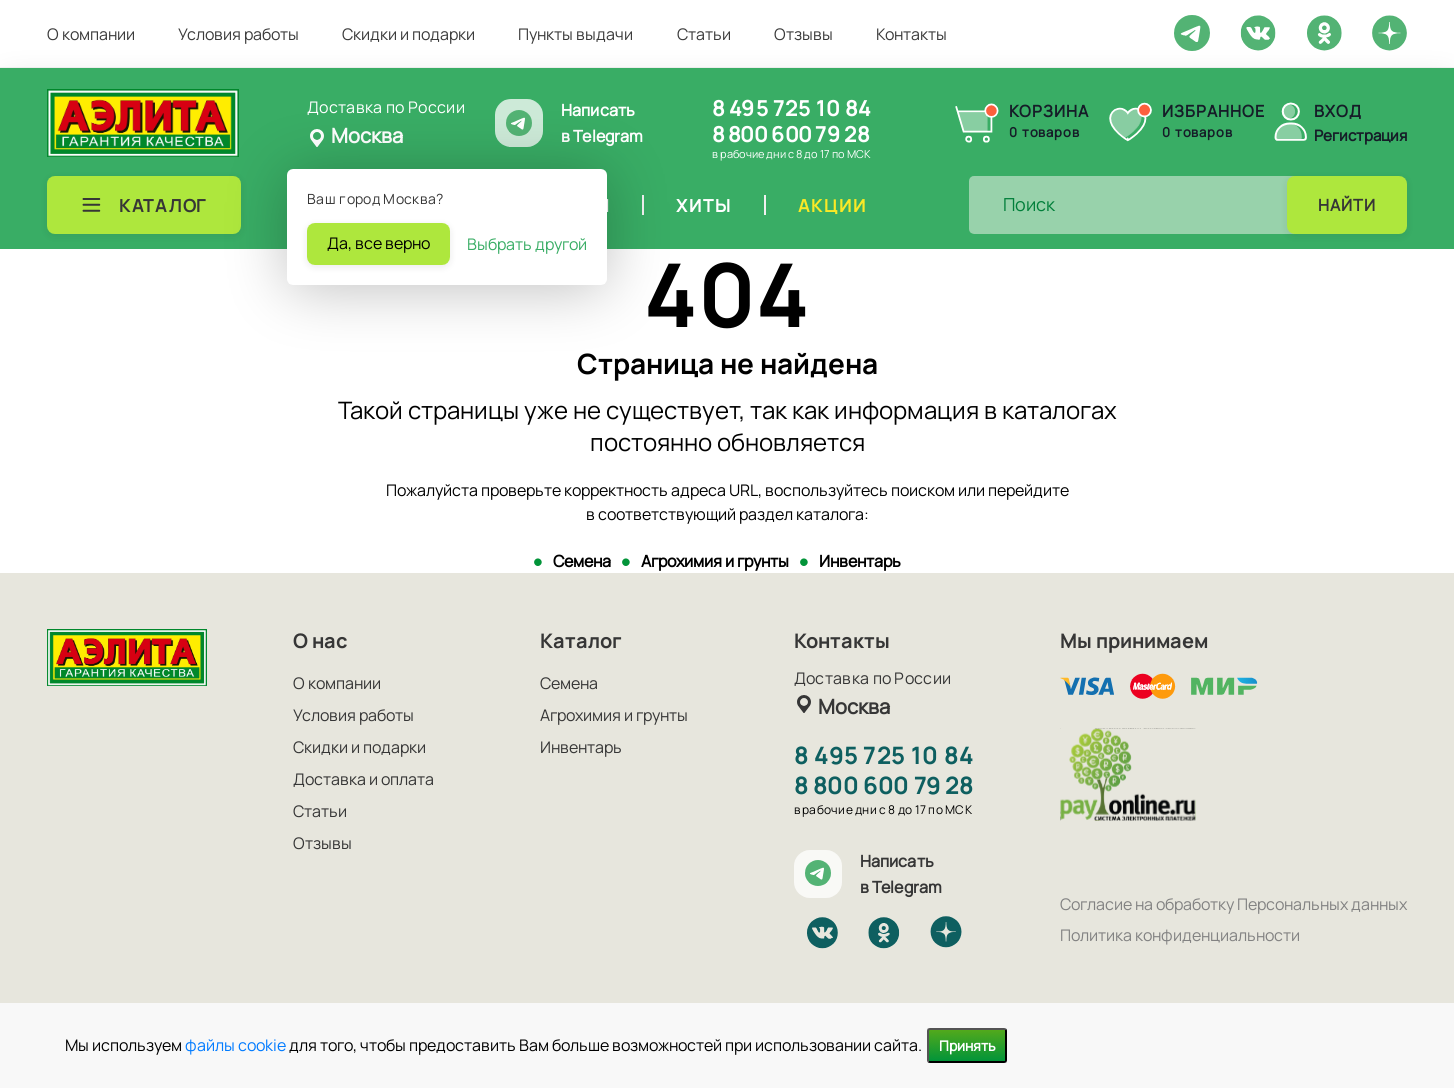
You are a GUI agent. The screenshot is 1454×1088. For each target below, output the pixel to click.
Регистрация (1360, 135)
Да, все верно (378, 243)
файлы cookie (235, 1045)
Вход (1338, 111)
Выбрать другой (527, 244)
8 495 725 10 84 (791, 108)
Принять (967, 1045)
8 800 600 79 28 (790, 134)
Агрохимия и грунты (715, 561)
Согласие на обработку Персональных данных (1233, 904)
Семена (582, 561)
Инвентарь (860, 561)
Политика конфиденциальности (1180, 935)
